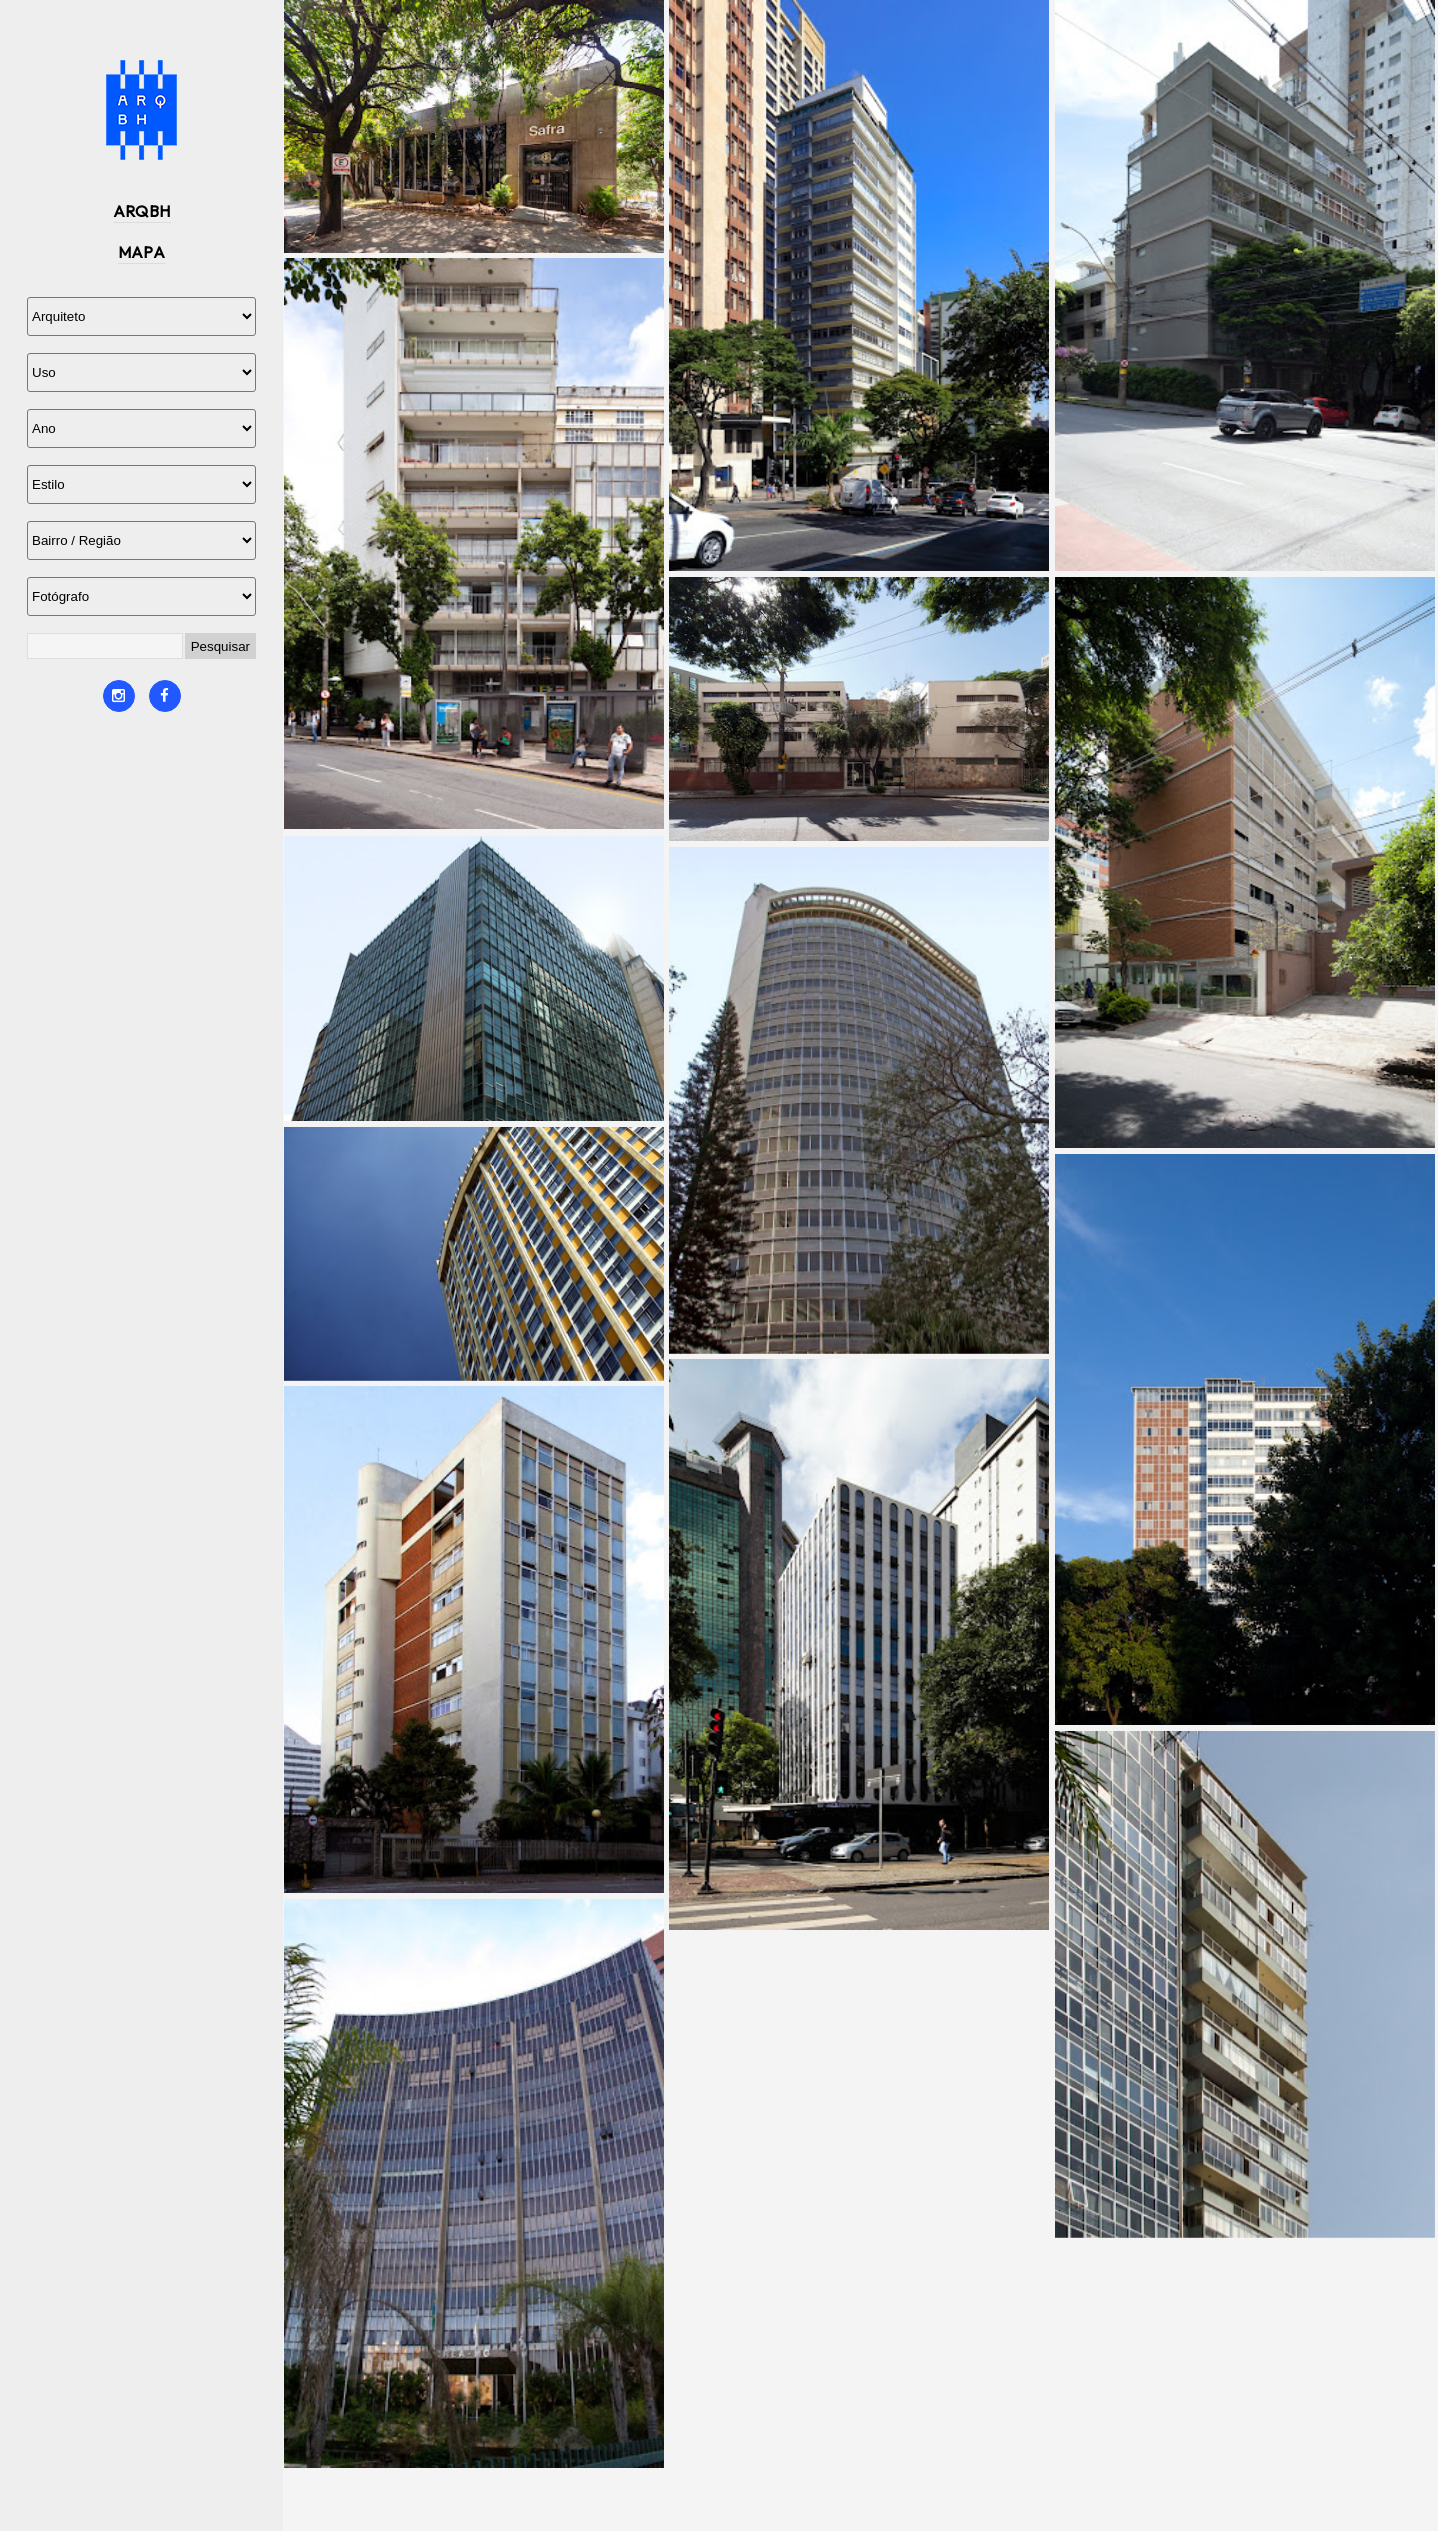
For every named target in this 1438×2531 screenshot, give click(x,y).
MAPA (142, 252)
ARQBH (142, 211)
